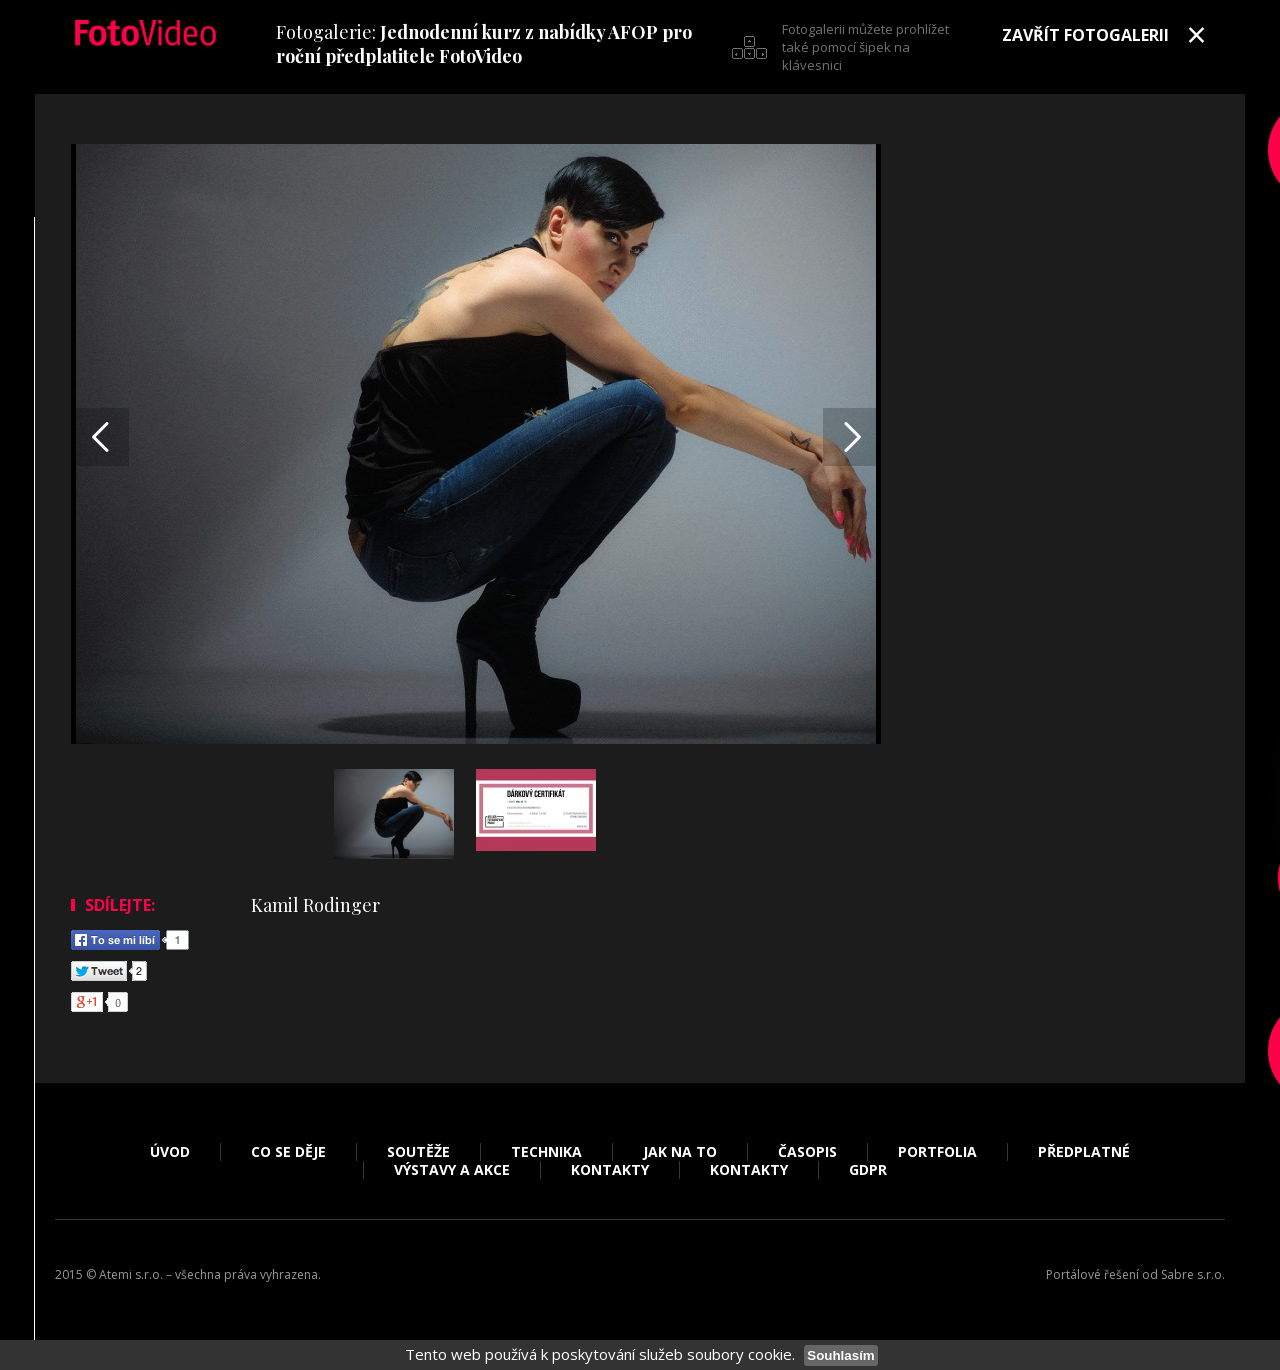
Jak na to (680, 1152)
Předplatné (1084, 1152)
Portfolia (937, 1152)
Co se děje (288, 1152)
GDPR (868, 1170)
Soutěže (418, 1152)
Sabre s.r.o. (1193, 1274)
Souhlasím (840, 1355)
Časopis (807, 1152)
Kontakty (610, 1170)
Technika (546, 1152)
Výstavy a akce (452, 1170)
